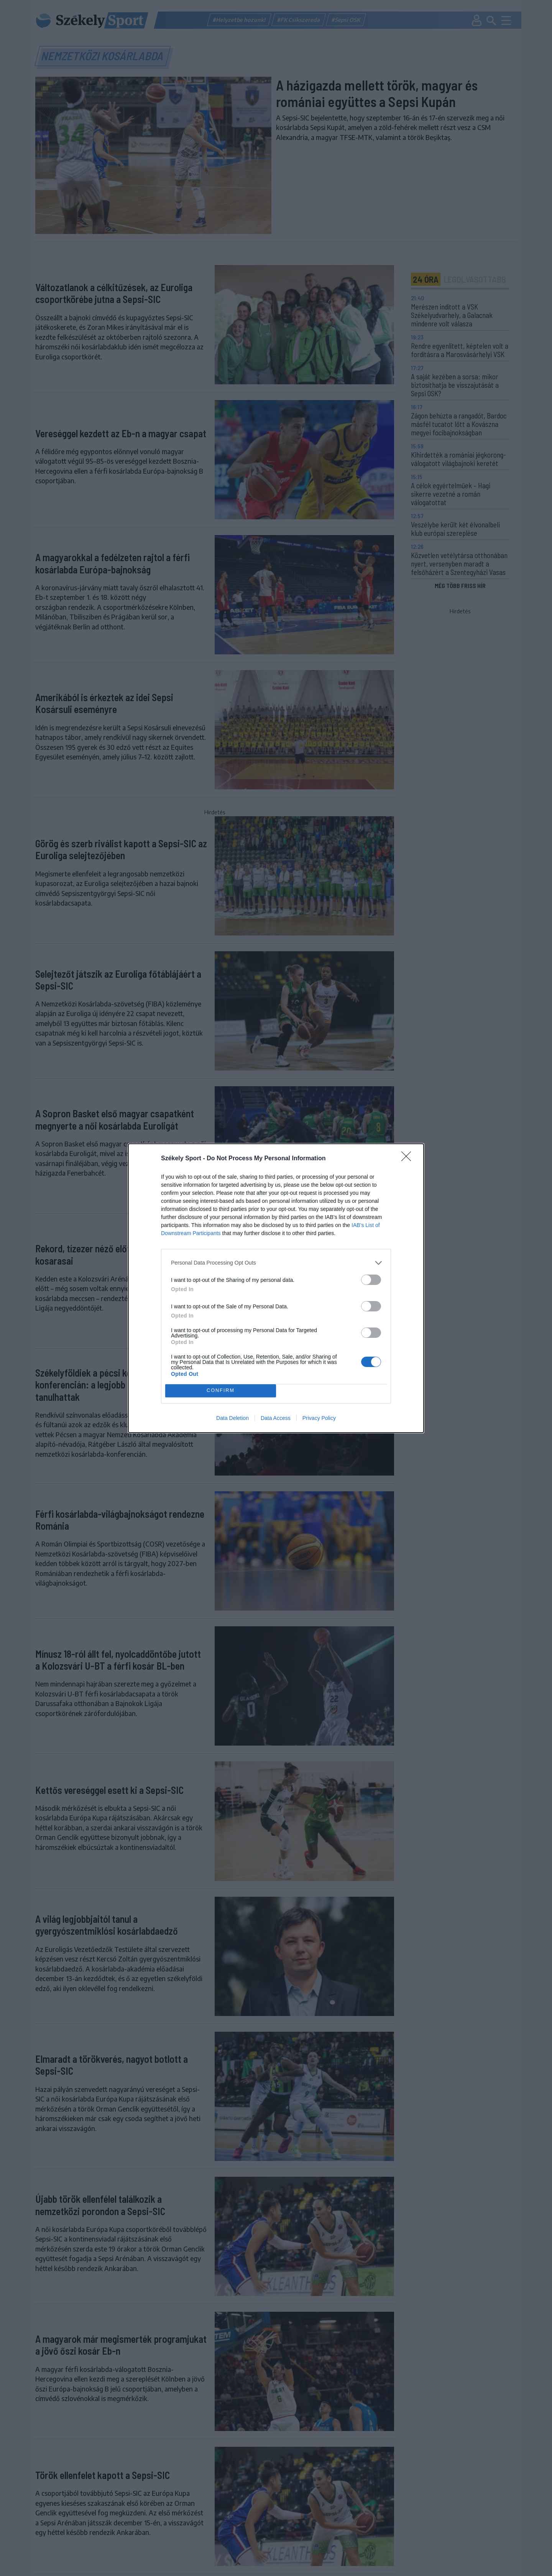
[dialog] (276, 1288)
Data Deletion (232, 1418)
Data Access (276, 1418)
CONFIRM (220, 1390)
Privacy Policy (319, 1418)
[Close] (408, 1158)
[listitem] (276, 1263)
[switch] (371, 1280)
